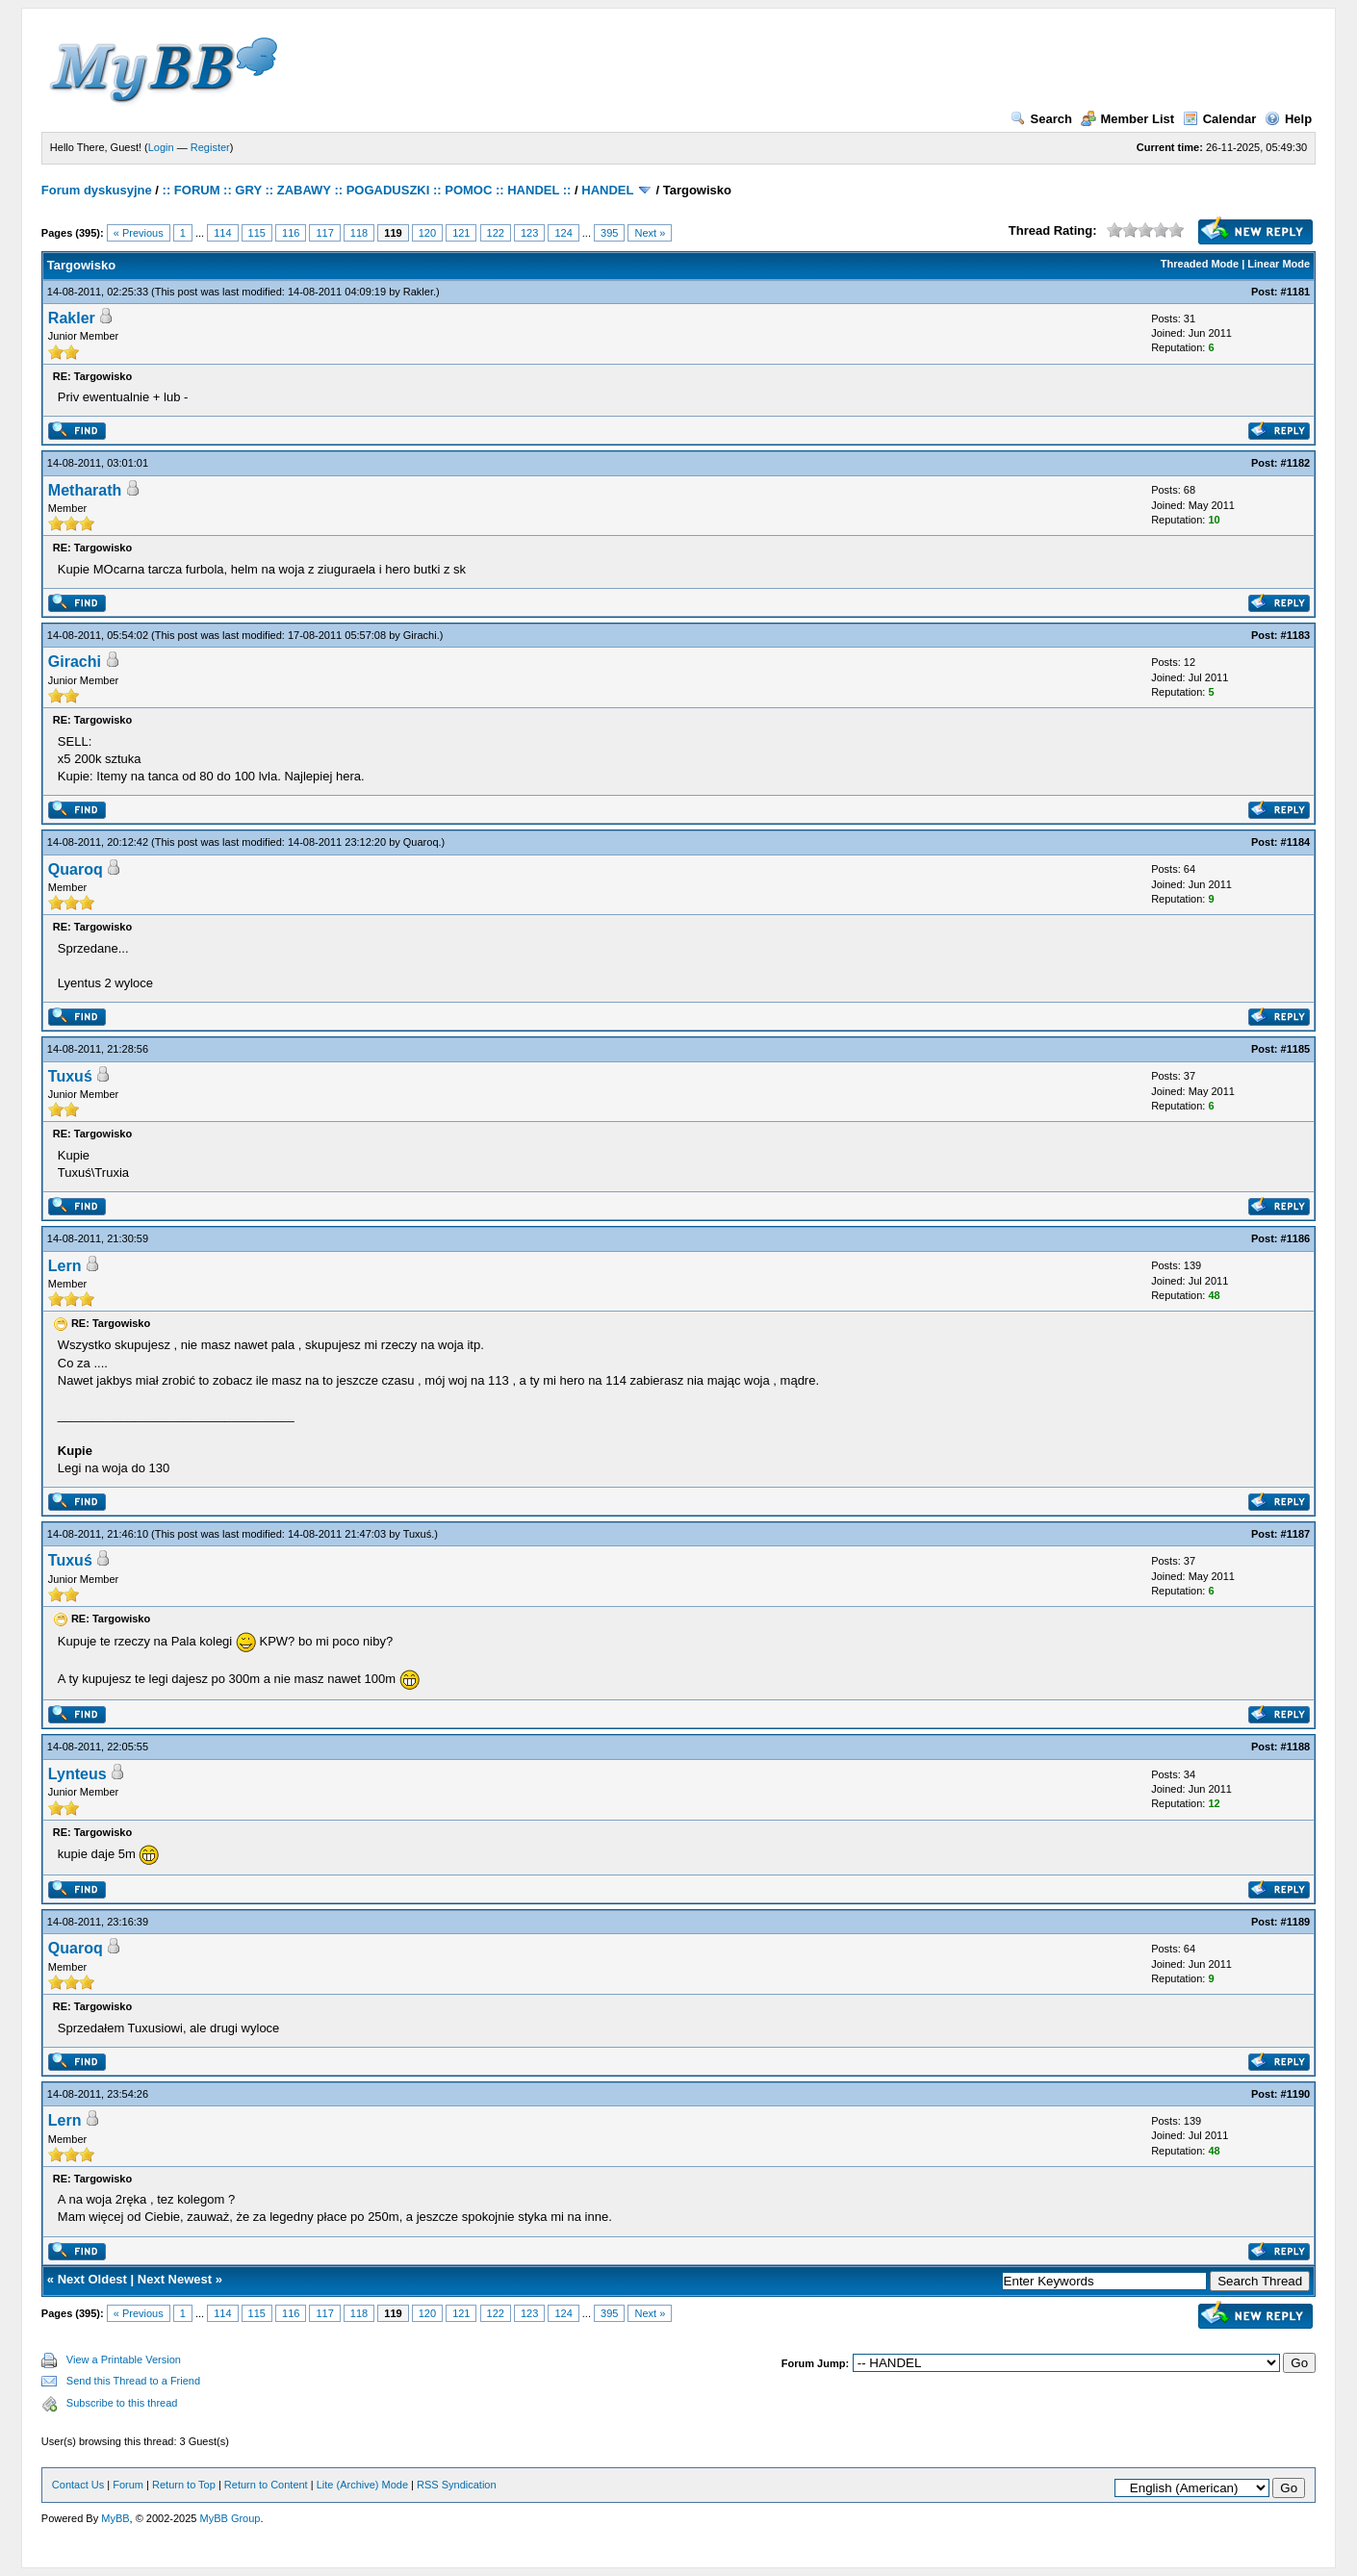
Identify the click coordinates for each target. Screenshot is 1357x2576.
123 (529, 233)
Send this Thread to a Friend (133, 2380)
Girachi (420, 635)
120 (427, 233)
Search (1041, 119)
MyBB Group (230, 2518)
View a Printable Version (123, 2359)
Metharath (84, 490)
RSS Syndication (457, 2484)
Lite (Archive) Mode (362, 2484)
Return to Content (266, 2484)
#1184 (1296, 842)
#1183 (1296, 635)
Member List (1128, 119)
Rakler (418, 291)
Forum (128, 2484)
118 (359, 233)
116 (290, 233)
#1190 (1296, 2094)
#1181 (1296, 291)
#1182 (1296, 463)
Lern (65, 1266)
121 (461, 233)
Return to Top (184, 2484)
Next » (649, 233)
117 (324, 233)
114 (222, 233)
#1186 (1296, 1238)
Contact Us (78, 2484)
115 (257, 233)
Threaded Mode (1200, 263)
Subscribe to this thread (122, 2403)
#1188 (1296, 1746)
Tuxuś (70, 1076)
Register (210, 147)
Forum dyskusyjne (96, 190)
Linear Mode (1278, 263)
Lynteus (77, 1774)
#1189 (1296, 1921)
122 (495, 233)
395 (609, 233)
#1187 (1296, 1534)
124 (563, 233)
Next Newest (175, 2279)
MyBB (115, 2518)
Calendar (1220, 119)
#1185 (1296, 1049)
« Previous (139, 233)
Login (161, 147)
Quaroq (421, 842)
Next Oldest (92, 2279)
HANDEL (607, 190)
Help (1288, 119)
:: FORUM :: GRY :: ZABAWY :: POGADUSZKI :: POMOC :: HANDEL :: (367, 190)
